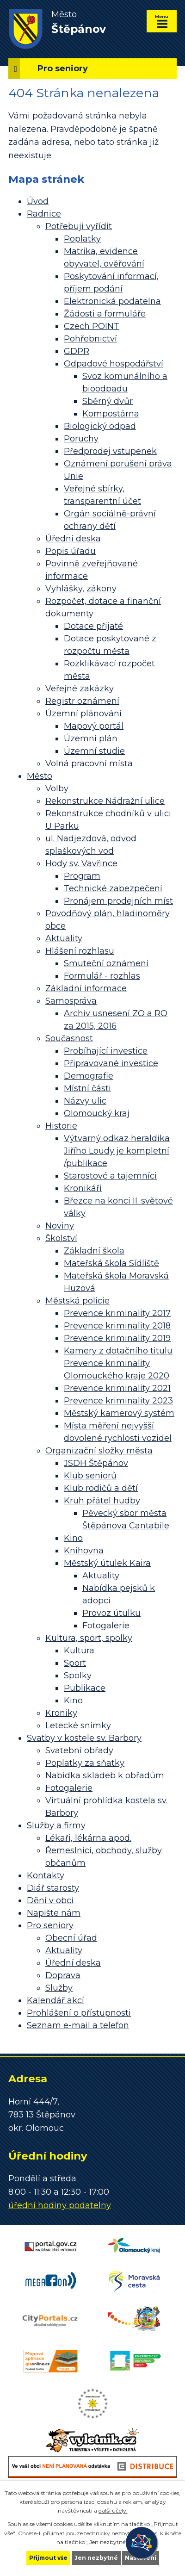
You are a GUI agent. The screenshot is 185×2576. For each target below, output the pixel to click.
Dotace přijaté (93, 626)
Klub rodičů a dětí (101, 1488)
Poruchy (81, 439)
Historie (61, 1126)
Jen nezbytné (96, 2557)
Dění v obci (50, 1900)
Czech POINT (91, 326)
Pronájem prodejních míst (118, 901)
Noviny (59, 1226)
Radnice (44, 214)
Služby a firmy (56, 1825)
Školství (61, 1238)
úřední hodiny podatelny (59, 2205)
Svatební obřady (79, 1750)
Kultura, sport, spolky (88, 1638)
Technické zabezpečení (113, 888)
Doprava (62, 1975)
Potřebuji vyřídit (78, 226)
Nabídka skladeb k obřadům (104, 1775)
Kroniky (61, 1713)
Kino (73, 1538)
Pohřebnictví (90, 339)
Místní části (87, 1088)
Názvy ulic (85, 1101)
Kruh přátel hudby (102, 1501)
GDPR (76, 351)
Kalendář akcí (55, 2000)
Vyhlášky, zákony (81, 588)
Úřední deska (73, 539)
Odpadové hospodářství (113, 364)
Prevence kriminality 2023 (118, 1401)
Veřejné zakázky (79, 688)
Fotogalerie (106, 1625)
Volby (56, 788)
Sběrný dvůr (107, 401)
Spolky (78, 1675)
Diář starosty (53, 1888)
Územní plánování (83, 713)
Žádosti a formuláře (105, 314)
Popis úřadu (70, 551)
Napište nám (53, 1913)
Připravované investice (111, 1063)
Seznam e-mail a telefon (78, 2025)
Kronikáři (83, 1188)
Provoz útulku (111, 1613)
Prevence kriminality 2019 (117, 1338)
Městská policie (77, 1301)
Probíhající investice (106, 1051)
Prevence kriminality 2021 (117, 1388)
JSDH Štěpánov (96, 1463)
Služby (59, 1988)
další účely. (113, 2510)
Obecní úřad (71, 1938)
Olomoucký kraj (97, 1113)
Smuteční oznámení (106, 963)
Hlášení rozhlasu (79, 951)
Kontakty (45, 1875)
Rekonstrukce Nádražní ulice (105, 801)
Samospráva (71, 1001)
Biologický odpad (100, 426)
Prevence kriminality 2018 (117, 1326)
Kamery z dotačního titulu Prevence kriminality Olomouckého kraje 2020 (118, 1363)
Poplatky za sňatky (84, 1763)
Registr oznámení (82, 701)
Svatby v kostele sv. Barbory (84, 1738)
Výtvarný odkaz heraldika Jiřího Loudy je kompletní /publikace (117, 1150)
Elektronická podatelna (112, 301)
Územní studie (94, 751)
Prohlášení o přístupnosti (79, 2013)
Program (82, 876)
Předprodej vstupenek (110, 451)
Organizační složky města (99, 1451)
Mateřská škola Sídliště (111, 1263)
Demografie (88, 1076)
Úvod (38, 201)
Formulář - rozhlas (102, 976)
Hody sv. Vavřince (81, 863)
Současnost (69, 1038)
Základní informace (86, 988)
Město (39, 776)
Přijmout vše (48, 2557)
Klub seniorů (90, 1476)
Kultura (79, 1650)
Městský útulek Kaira (107, 1563)
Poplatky (82, 239)
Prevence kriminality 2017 (117, 1313)
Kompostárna (110, 414)
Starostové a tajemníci (110, 1176)
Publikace (84, 1688)
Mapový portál (93, 726)
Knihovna (84, 1551)
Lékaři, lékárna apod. (88, 1838)
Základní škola (94, 1251)
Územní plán (90, 738)
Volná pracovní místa (89, 763)
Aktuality (63, 938)
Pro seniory (50, 1925)
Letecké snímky (78, 1725)
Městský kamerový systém (119, 1413)
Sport (75, 1663)
